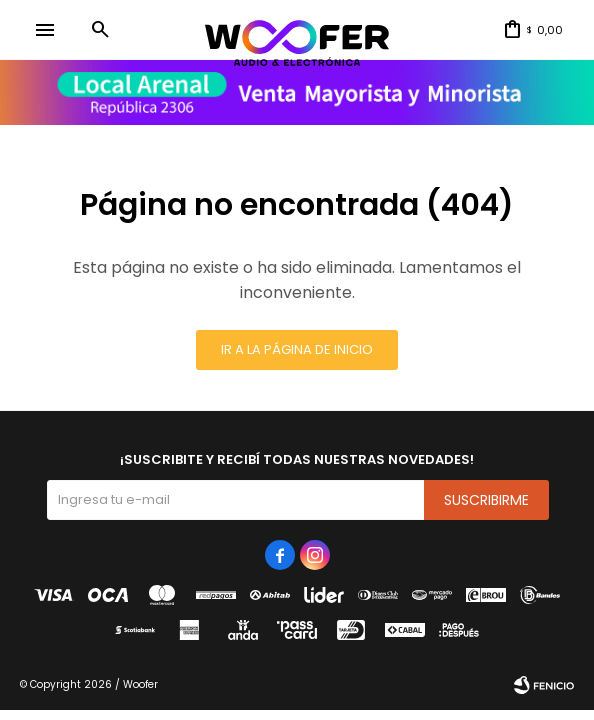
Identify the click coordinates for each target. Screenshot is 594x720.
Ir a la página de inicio (297, 349)
